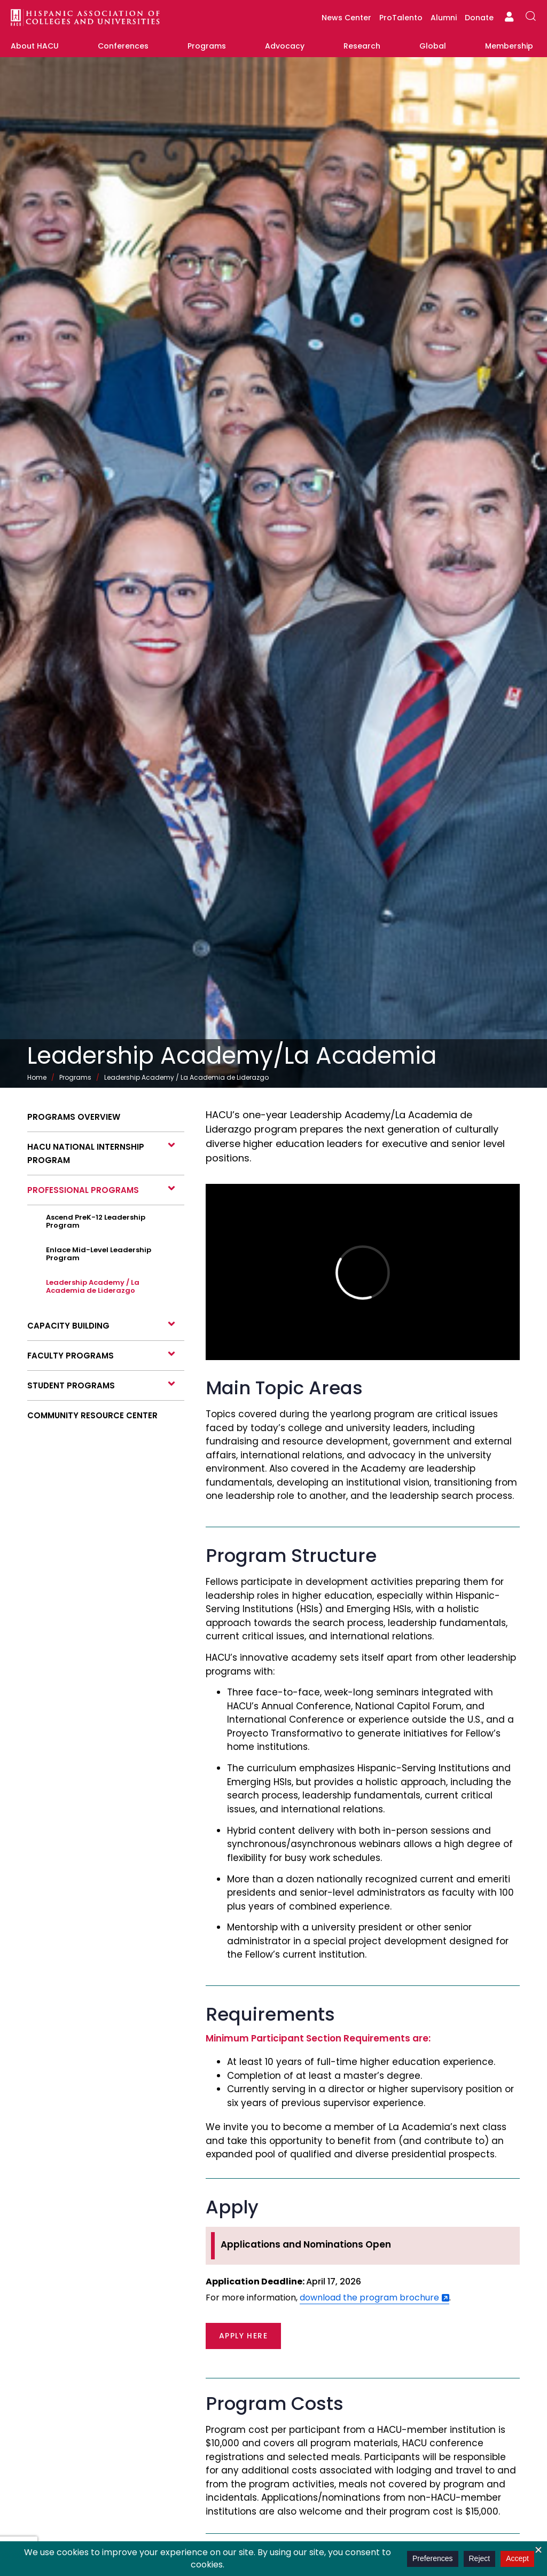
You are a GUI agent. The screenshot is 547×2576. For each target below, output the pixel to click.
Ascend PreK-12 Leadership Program (95, 1221)
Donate (479, 17)
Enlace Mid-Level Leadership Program (98, 1254)
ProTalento (401, 17)
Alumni (444, 17)
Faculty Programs (70, 1355)
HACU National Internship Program (85, 1153)
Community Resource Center (92, 1415)
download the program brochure (369, 2297)
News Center (346, 17)
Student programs (71, 1385)
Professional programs (83, 1190)
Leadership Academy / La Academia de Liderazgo (92, 1286)
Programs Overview (73, 1116)
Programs (75, 1077)
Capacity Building (68, 1325)
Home (36, 1077)
